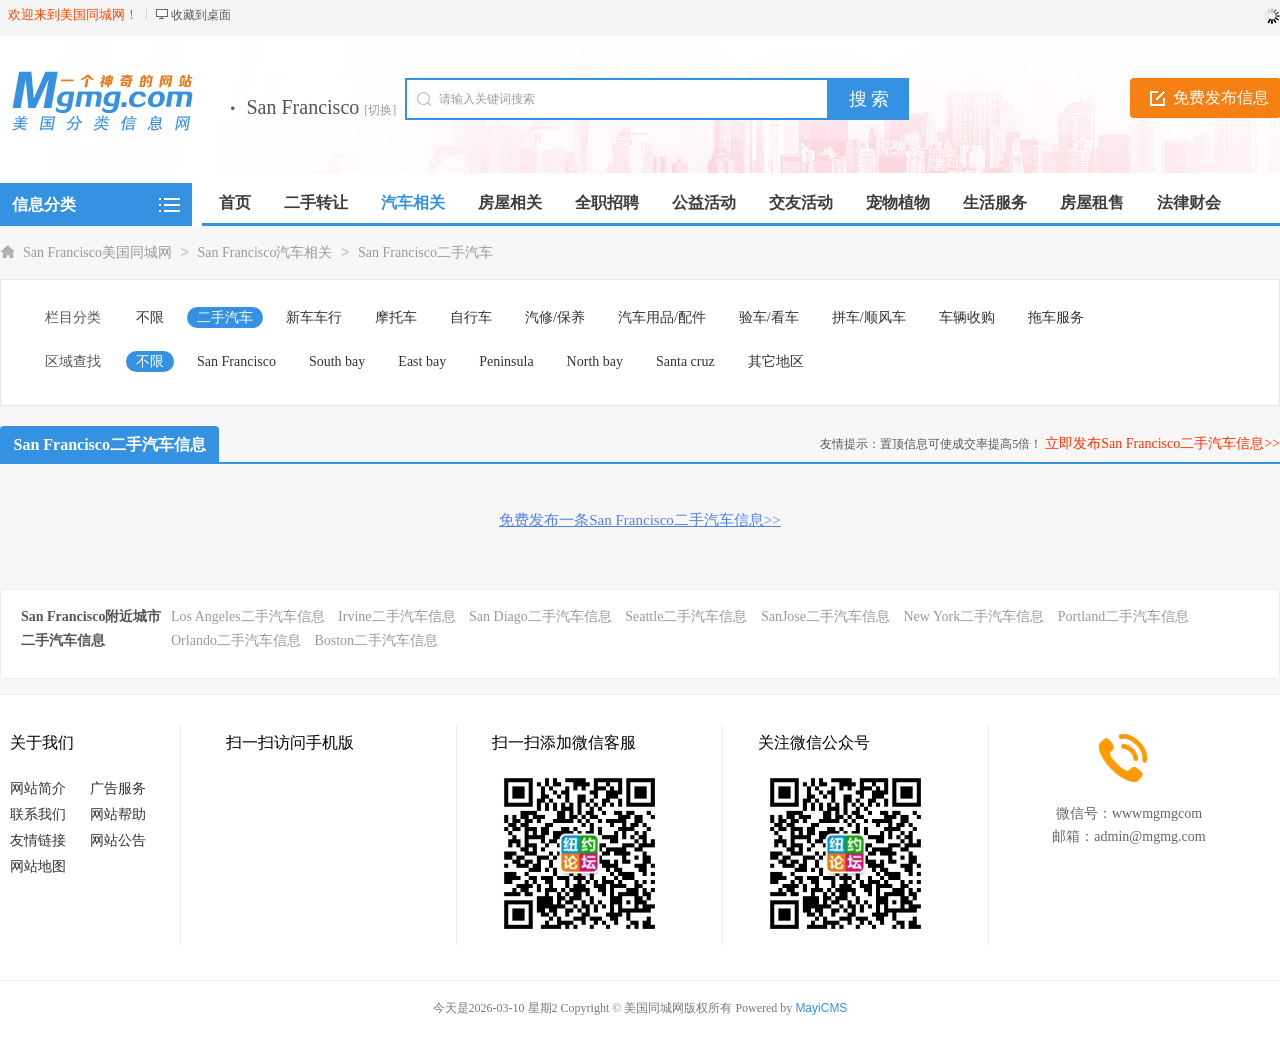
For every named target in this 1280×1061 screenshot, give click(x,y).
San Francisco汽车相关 (265, 252)
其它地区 (776, 361)
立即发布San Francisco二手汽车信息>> (1162, 443)
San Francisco (236, 361)
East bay (422, 361)
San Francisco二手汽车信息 (110, 444)
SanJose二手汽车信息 (825, 616)
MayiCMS (821, 1008)
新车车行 (314, 317)
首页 (235, 202)
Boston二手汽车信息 (376, 640)
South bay (337, 361)
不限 (150, 317)
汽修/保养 (555, 317)
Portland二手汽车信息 (1123, 616)
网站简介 (38, 788)
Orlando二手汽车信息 (236, 640)
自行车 (471, 317)
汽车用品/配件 (662, 317)
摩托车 (396, 317)
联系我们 (38, 814)
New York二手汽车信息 (974, 616)
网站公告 (118, 840)
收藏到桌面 (201, 15)
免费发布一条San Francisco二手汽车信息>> (639, 520)
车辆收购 (967, 317)
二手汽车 (225, 317)
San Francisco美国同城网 (97, 252)
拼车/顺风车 (869, 317)
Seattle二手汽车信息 (686, 616)
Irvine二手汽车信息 (396, 616)
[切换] (380, 110)
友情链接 (38, 840)
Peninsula (506, 361)
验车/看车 (769, 317)
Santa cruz (685, 361)
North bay (595, 361)
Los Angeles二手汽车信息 (248, 616)
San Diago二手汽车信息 (540, 616)
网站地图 (38, 866)
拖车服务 (1056, 317)
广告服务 (118, 788)
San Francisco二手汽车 (425, 252)
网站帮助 (118, 814)
